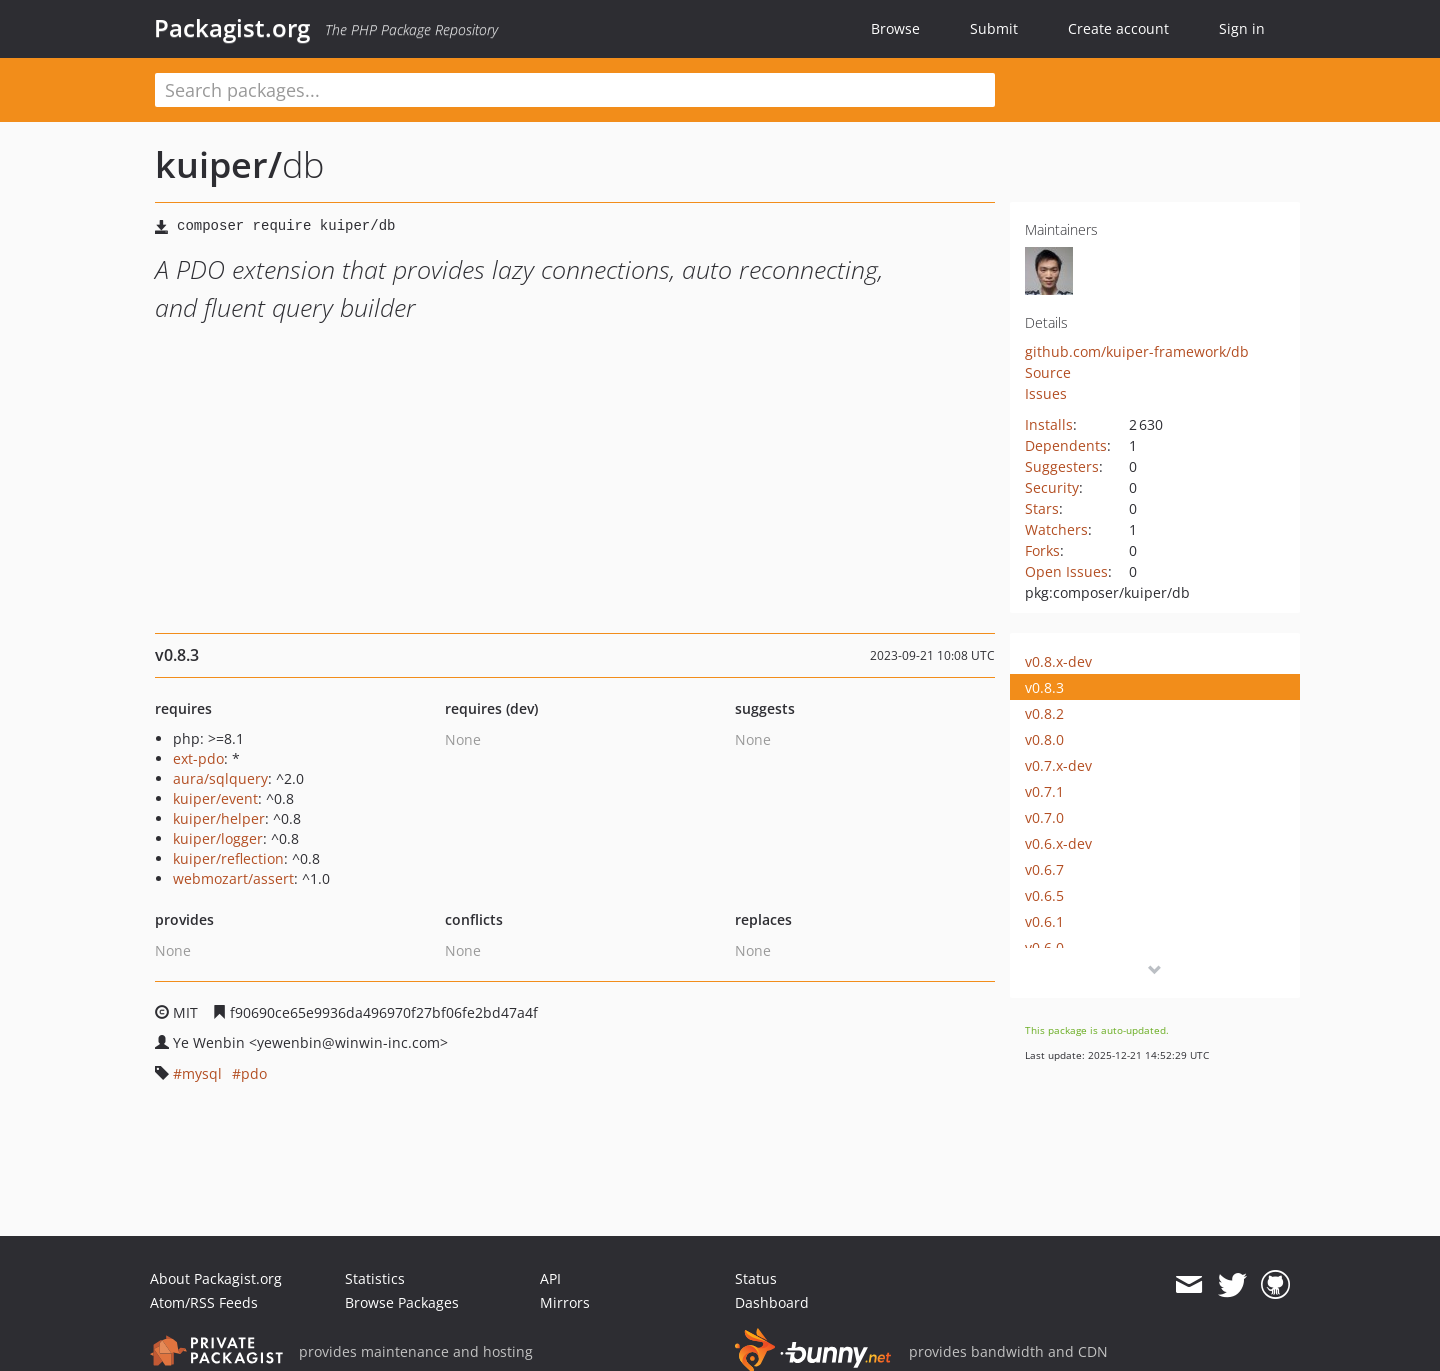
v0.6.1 (1044, 921)
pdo (254, 1073)
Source (1048, 372)
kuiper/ (218, 164)
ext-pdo (198, 758)
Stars (1042, 508)
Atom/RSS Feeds (204, 1302)
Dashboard (772, 1302)
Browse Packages (402, 1302)
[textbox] (575, 90)
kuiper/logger (218, 838)
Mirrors (565, 1302)
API (550, 1278)
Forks (1042, 550)
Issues (1046, 393)
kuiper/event (215, 798)
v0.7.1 (1044, 791)
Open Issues (1066, 571)
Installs (1049, 424)
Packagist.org (232, 28)
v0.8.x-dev (1058, 661)
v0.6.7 (1044, 869)
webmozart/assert (233, 878)
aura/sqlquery (220, 778)
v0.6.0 (1044, 947)
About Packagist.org (216, 1278)
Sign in (1242, 28)
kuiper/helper (219, 818)
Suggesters (1062, 466)
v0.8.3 (1044, 687)
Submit (994, 28)
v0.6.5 (1044, 895)
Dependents (1066, 445)
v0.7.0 (1044, 817)
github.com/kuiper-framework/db (1137, 351)
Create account (1118, 28)
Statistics (375, 1278)
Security (1052, 487)
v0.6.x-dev (1058, 843)
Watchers (1056, 529)
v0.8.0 (1044, 739)
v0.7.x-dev (1058, 765)
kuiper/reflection (228, 858)
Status (756, 1278)
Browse (895, 28)
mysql (202, 1073)
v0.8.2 (1044, 713)
